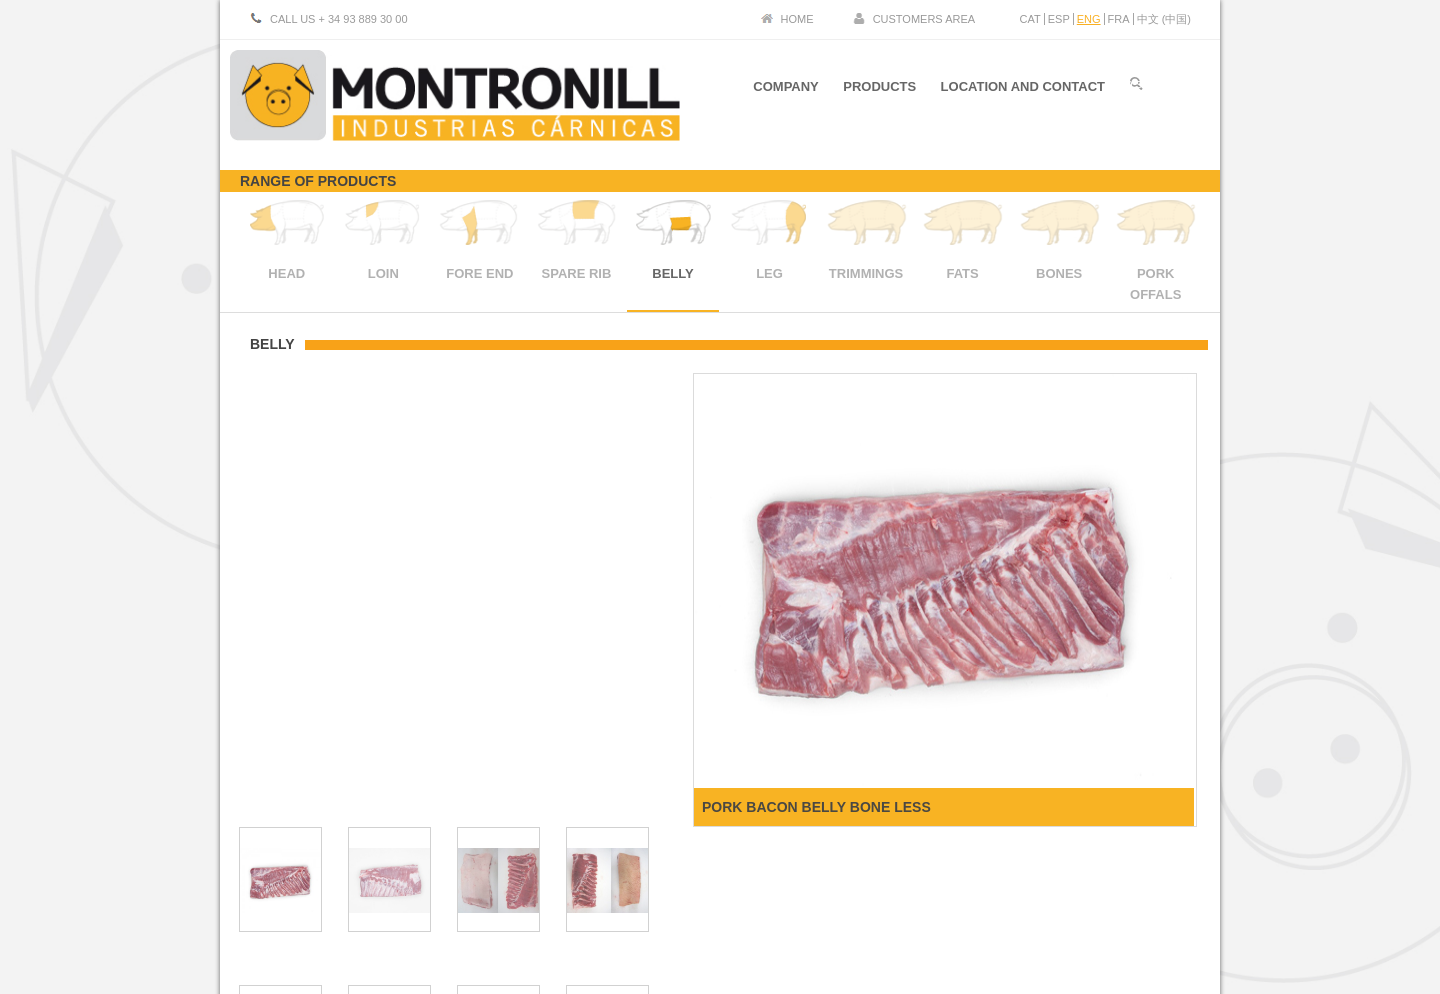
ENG (1089, 19)
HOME (797, 19)
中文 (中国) (1164, 19)
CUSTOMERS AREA (924, 19)
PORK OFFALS (1155, 273)
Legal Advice (1079, 905)
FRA (1119, 19)
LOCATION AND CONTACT (1023, 88)
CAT (1030, 19)
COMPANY (784, 88)
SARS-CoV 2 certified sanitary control (1100, 921)
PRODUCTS (879, 88)
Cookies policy (1161, 905)
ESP (1059, 19)
